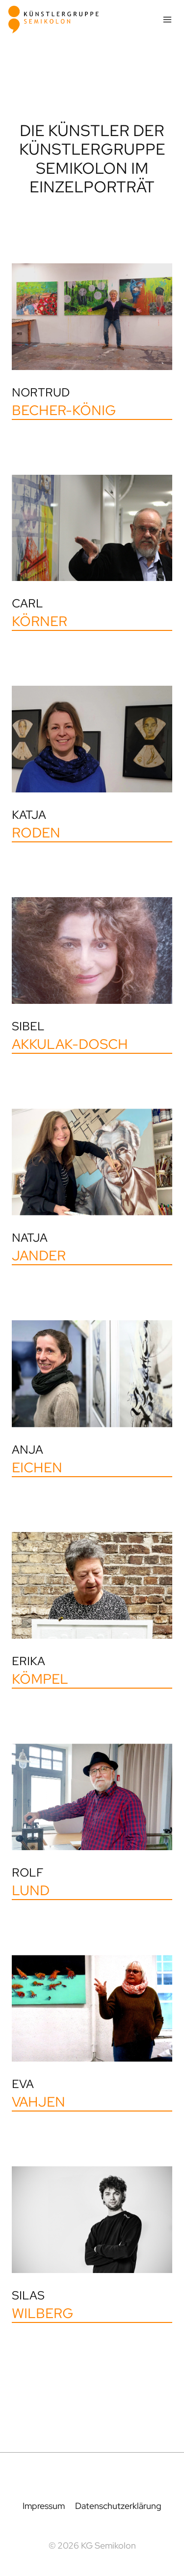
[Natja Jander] (92, 1187)
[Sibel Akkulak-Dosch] (92, 975)
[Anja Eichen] (92, 1398)
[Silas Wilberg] (92, 2244)
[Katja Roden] (92, 764)
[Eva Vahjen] (92, 2033)
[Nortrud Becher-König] (92, 341)
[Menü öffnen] (167, 19)
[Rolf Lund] (92, 1821)
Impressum (44, 2505)
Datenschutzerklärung (118, 2505)
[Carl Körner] (92, 553)
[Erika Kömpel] (92, 1610)
